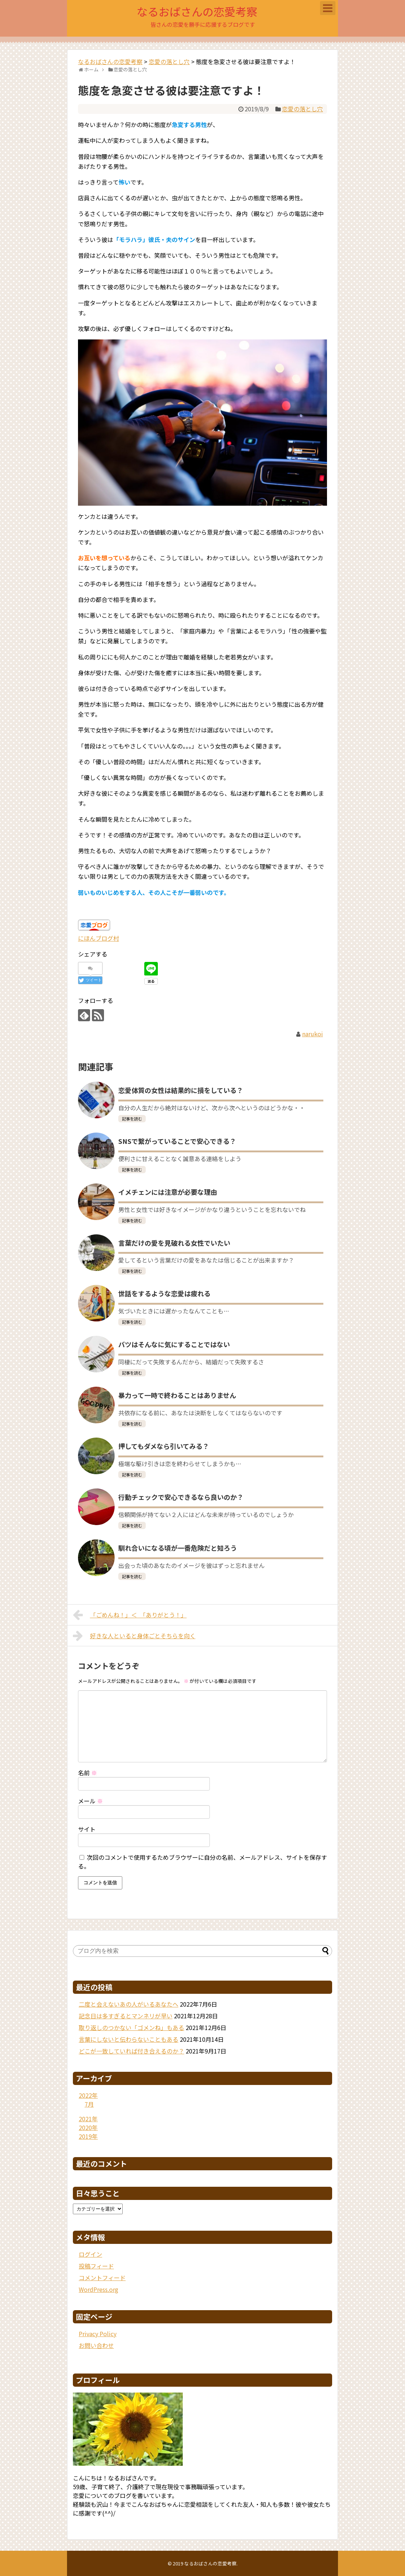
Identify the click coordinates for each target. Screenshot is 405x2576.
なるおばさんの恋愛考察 (197, 11)
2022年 (88, 2095)
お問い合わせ (96, 2345)
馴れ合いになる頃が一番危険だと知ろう (177, 1548)
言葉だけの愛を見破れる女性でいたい (174, 1243)
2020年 (88, 2127)
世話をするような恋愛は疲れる (164, 1293)
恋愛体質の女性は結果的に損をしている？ (180, 1090)
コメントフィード (102, 2277)
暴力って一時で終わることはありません (177, 1395)
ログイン (90, 2254)
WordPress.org (98, 2289)
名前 (87, 1772)
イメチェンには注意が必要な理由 (167, 1192)
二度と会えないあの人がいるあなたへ (128, 2004)
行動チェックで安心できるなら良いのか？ (181, 1497)
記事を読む (132, 1119)
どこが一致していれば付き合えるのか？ (131, 2051)
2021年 (88, 2118)
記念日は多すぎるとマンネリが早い (125, 2015)
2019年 (88, 2136)
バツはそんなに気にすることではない (174, 1344)
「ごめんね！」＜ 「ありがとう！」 (130, 1615)
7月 (89, 2104)
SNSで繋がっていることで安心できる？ (177, 1141)
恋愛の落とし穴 (302, 108)
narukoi (312, 1033)
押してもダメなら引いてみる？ (163, 1446)
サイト (87, 1829)
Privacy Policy (97, 2333)
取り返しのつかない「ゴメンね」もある (131, 2027)
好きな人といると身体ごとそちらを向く (134, 1636)
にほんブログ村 (98, 938)
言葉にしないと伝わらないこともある (128, 2039)
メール (90, 1800)
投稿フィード (96, 2265)
